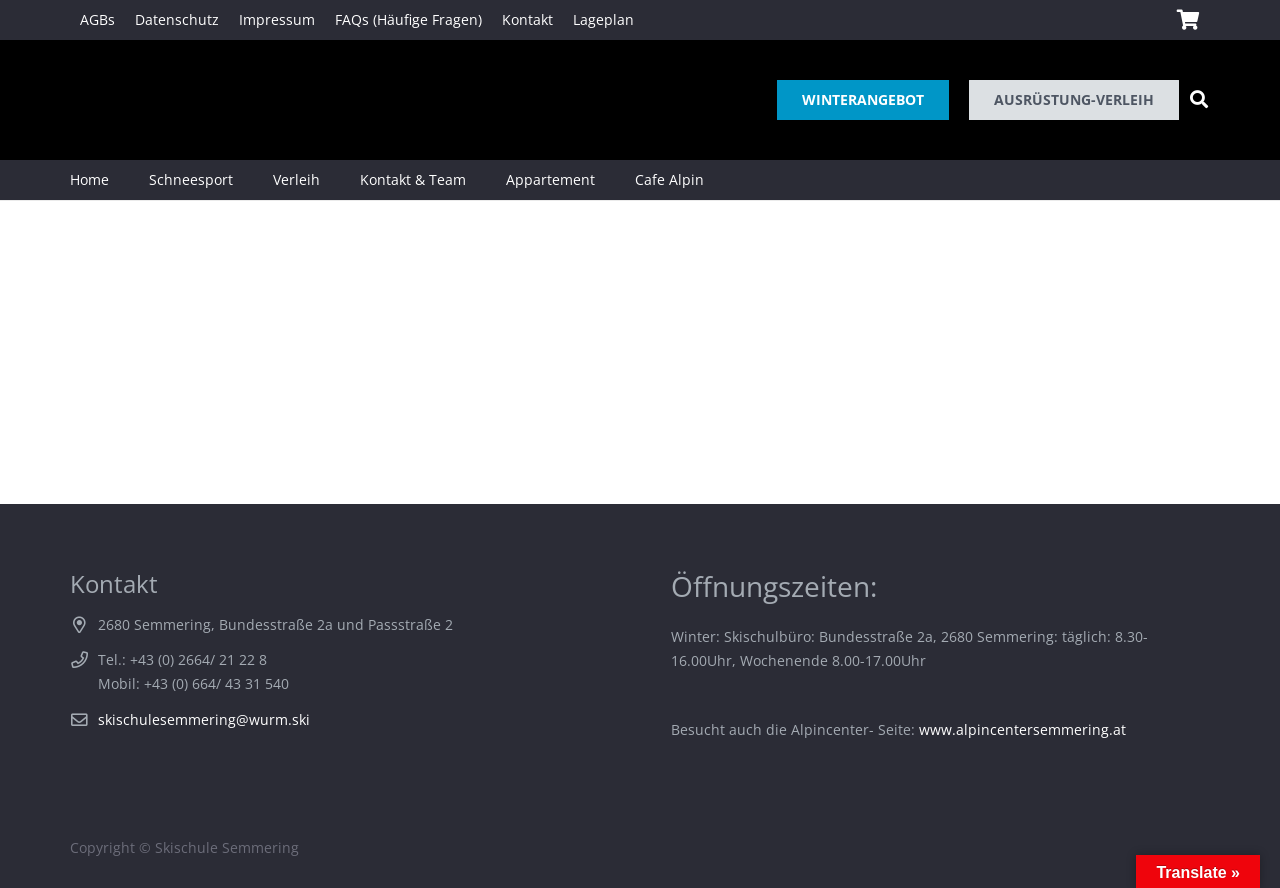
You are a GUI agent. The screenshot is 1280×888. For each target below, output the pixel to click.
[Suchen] (1199, 99)
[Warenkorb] (1188, 20)
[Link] (98, 100)
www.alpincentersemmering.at (1022, 729)
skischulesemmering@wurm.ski (204, 719)
